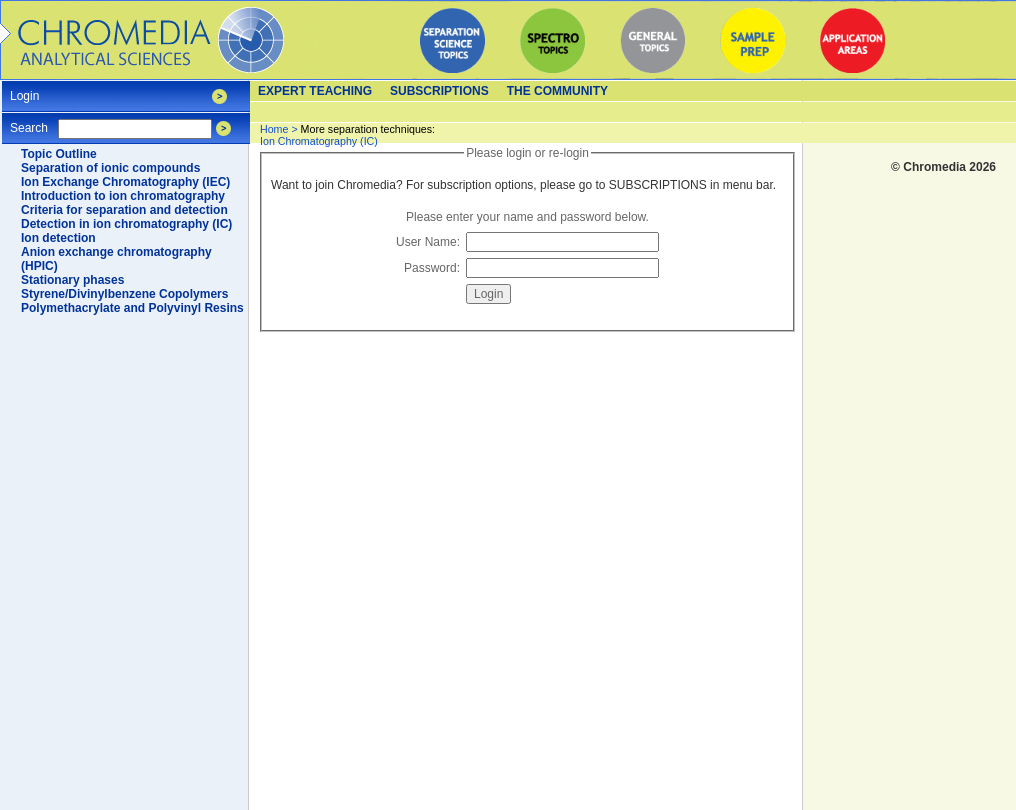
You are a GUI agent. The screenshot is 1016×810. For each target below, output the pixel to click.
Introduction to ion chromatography (123, 196)
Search (29, 121)
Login (24, 89)
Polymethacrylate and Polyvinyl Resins (132, 308)
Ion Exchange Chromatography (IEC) (125, 182)
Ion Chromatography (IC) (347, 135)
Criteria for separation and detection (124, 210)
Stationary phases (72, 280)
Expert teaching (315, 91)
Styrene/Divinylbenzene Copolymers (124, 294)
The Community (557, 91)
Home (274, 129)
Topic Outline (59, 154)
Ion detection (58, 238)
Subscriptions (439, 91)
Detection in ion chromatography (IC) (126, 224)
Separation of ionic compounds (110, 168)
